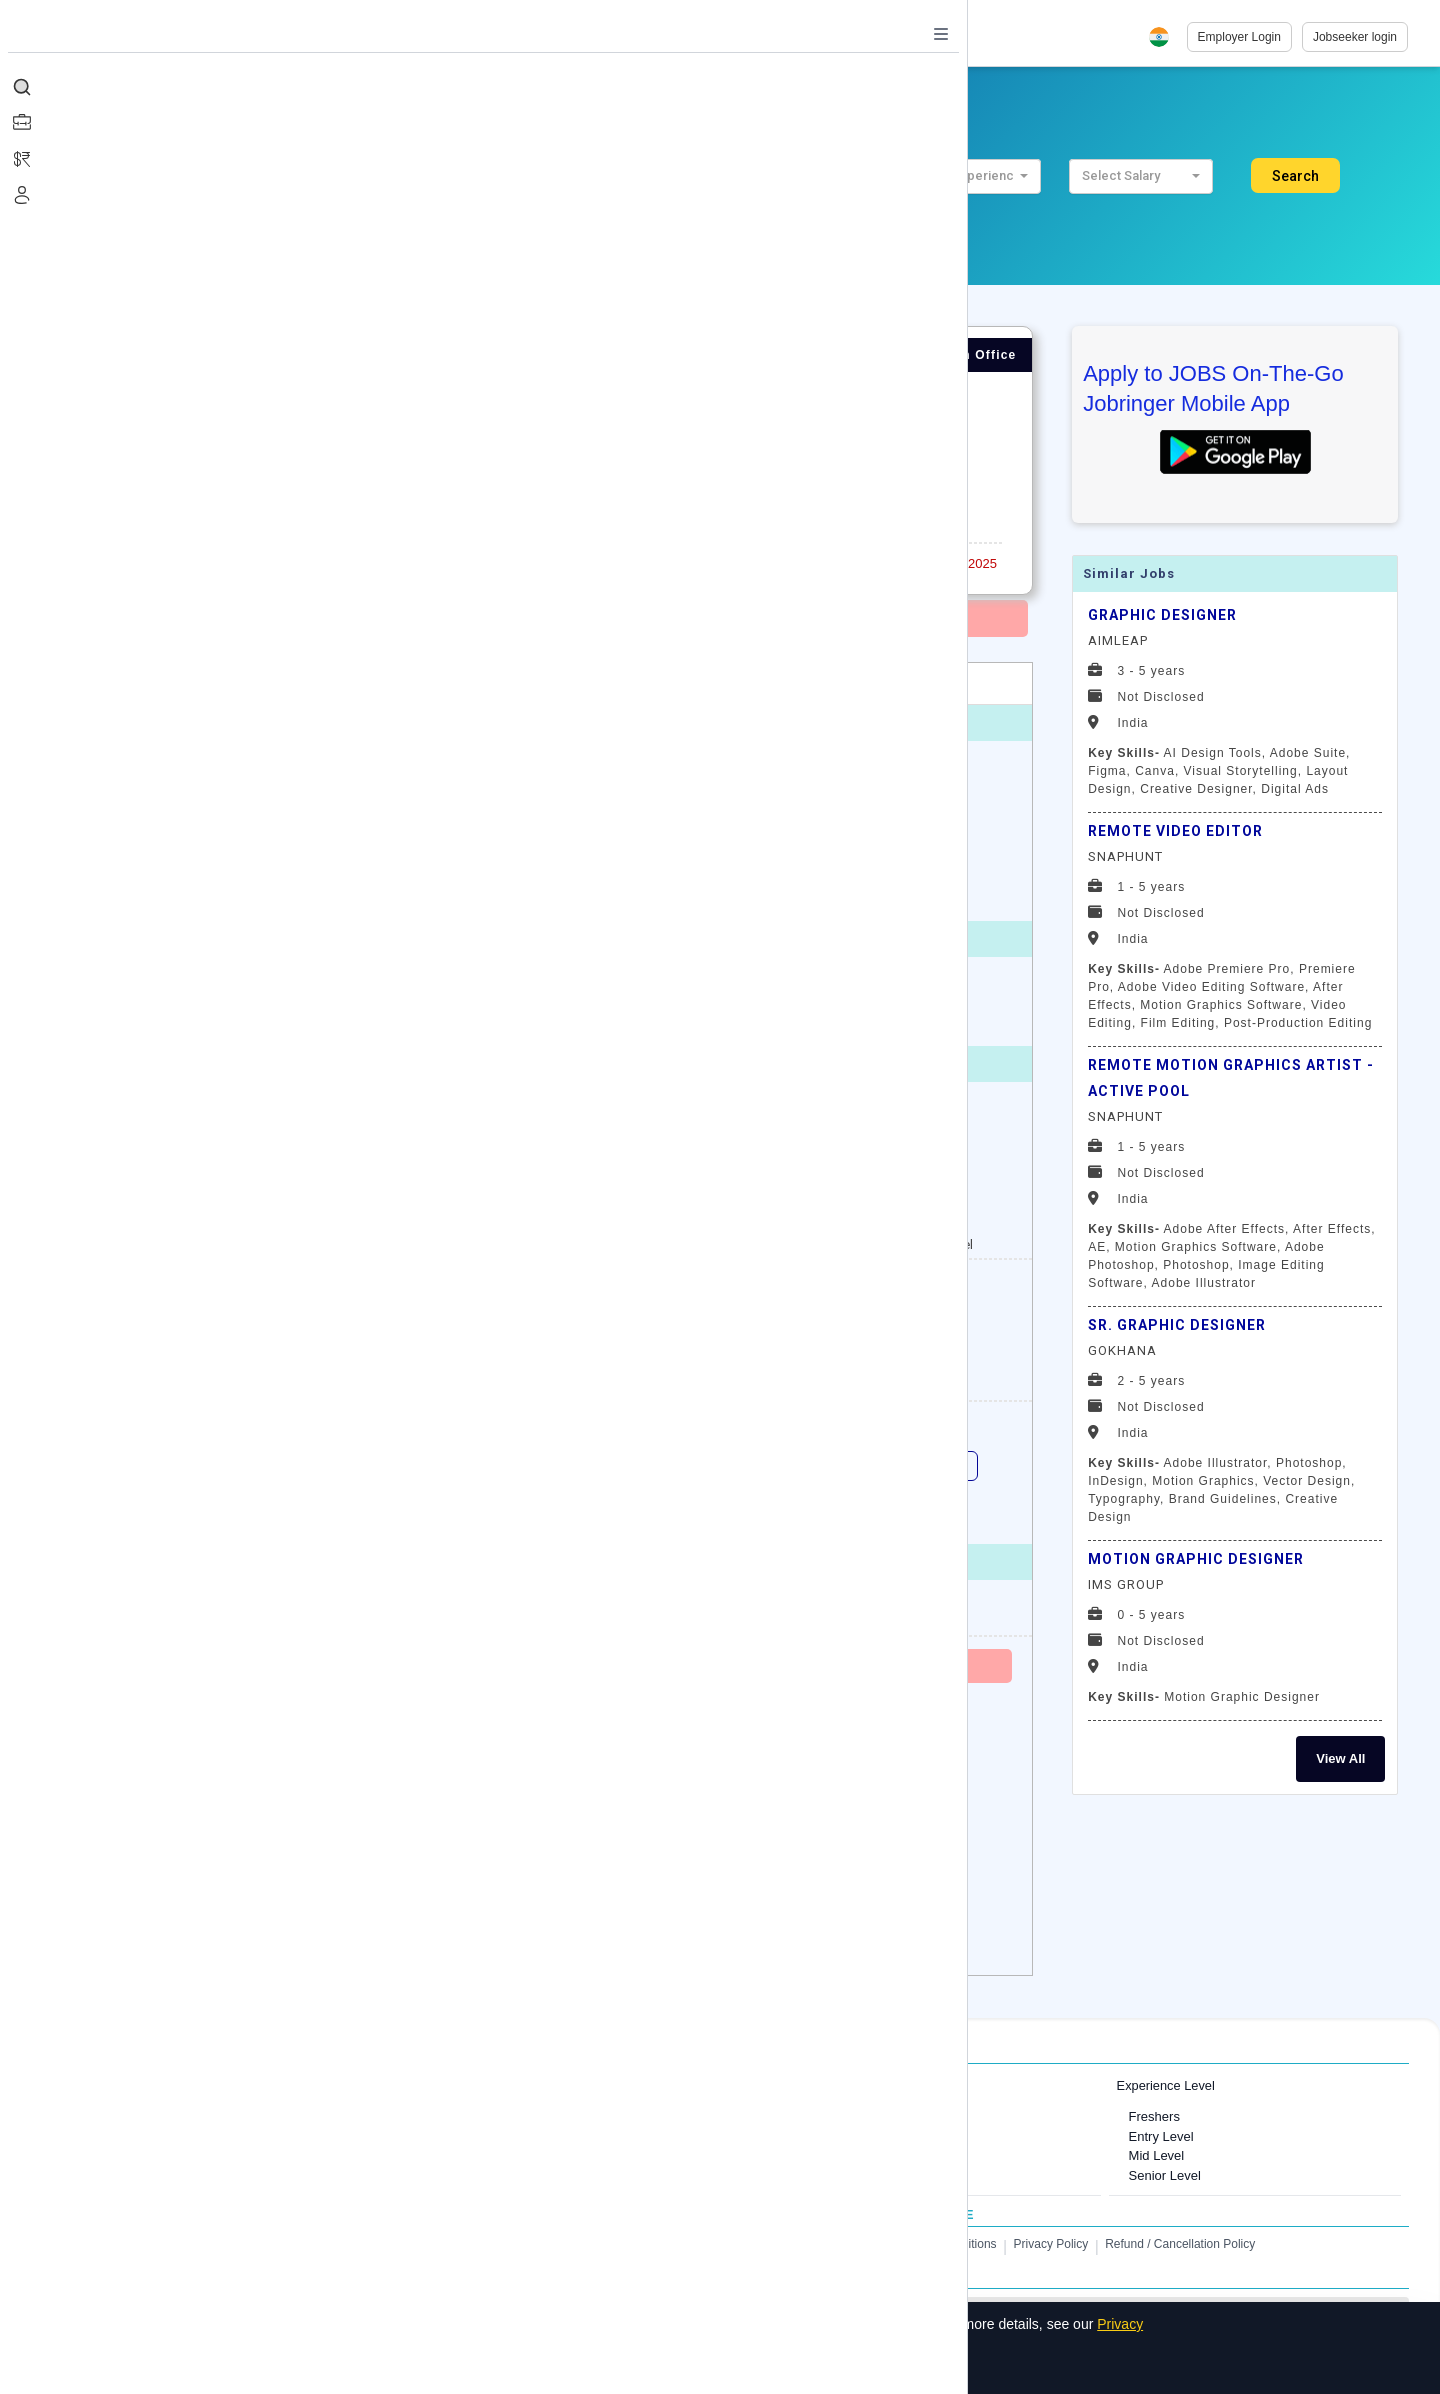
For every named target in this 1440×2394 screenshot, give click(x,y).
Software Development (833, 2155)
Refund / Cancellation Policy (1180, 2244)
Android (614, 1510)
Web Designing (320, 1466)
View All (1340, 1758)
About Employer (662, 683)
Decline (404, 2368)
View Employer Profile (179, 1615)
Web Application (460, 1466)
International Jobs (461, 2085)
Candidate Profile (477, 683)
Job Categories (798, 2085)
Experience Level (1166, 2085)
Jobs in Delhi (140, 2175)
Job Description (294, 683)
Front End (841, 1466)
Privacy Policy (1051, 2244)
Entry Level (1161, 2136)
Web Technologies (608, 1466)
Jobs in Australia (470, 2175)
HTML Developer (180, 1510)
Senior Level (1165, 2175)
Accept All (314, 2368)
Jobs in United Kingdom (491, 2155)
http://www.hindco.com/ (339, 1615)
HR (776, 2116)
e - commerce (317, 1510)
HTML (940, 1466)
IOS (420, 1510)
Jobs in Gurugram (154, 2155)
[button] (750, 176)
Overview (151, 683)
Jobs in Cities (129, 2085)
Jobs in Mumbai (148, 2116)
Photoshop (719, 1510)
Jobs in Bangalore (155, 2136)
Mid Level (1157, 2155)
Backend (736, 1466)
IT (773, 2136)
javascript (512, 1510)
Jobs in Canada (468, 2136)
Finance (790, 2175)
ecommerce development (871, 1510)
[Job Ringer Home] (174, 37)
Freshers (1154, 2116)
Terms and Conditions (939, 2244)
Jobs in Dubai (462, 2116)
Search (1295, 176)
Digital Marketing (179, 1466)
